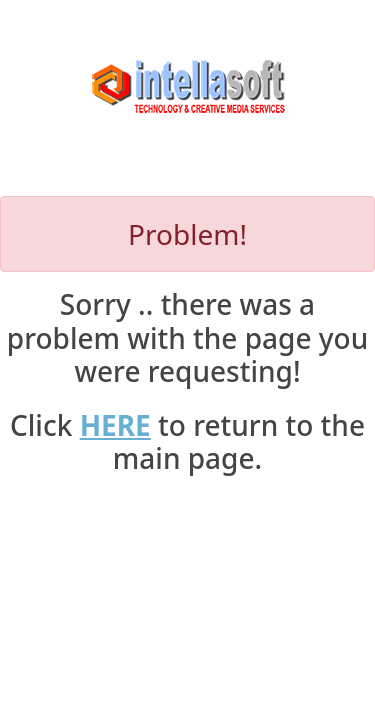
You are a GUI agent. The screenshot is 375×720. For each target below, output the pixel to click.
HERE (115, 425)
